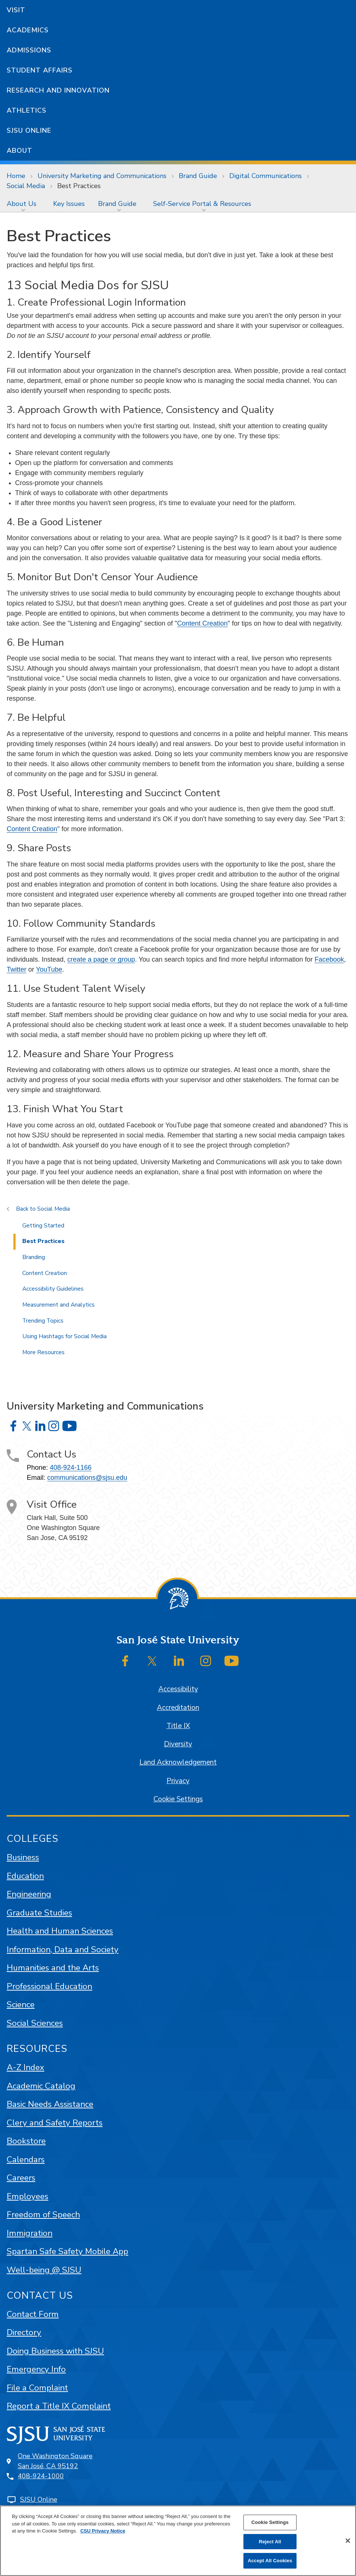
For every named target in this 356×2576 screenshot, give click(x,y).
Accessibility (178, 1689)
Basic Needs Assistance (50, 2104)
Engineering (29, 1894)
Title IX (178, 1726)
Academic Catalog (41, 2086)
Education (25, 1876)
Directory (24, 2332)
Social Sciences (35, 2023)
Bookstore (26, 2141)
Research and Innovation (58, 90)
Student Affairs (39, 70)
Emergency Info (36, 2369)
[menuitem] (23, 204)
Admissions (29, 50)
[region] (178, 2540)
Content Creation (202, 623)
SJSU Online (29, 130)
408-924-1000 (41, 2476)
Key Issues (69, 203)
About (19, 150)
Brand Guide (198, 175)
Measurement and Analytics (58, 1305)
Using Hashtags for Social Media (64, 1336)
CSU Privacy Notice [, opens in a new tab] (102, 2531)
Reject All (270, 2541)
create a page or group (101, 959)
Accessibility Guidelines (53, 1289)
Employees (27, 2196)
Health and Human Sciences (60, 1931)
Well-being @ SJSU (44, 2270)
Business (23, 1857)
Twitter (16, 969)
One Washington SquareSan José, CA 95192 (55, 2460)
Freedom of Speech (43, 2214)
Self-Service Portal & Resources (202, 203)
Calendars (26, 2159)
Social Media (26, 185)
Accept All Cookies (270, 2560)
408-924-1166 (70, 1467)
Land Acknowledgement (178, 1762)
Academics (28, 30)
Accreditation (178, 1708)
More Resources (43, 1352)
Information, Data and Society (63, 1949)
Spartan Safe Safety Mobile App (67, 2251)
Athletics (26, 110)
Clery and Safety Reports (55, 2122)
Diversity (178, 1744)
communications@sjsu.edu (87, 1477)
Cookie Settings (178, 1799)
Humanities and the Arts (53, 1967)
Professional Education (49, 1986)
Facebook (329, 959)
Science (21, 2004)
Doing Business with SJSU (55, 2351)
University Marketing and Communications (102, 175)
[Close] (348, 2541)
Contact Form (33, 2314)
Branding (33, 1257)
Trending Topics (43, 1321)
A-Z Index (25, 2067)
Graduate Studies (39, 1912)
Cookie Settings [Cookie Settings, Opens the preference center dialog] (269, 2522)
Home (16, 175)
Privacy (178, 1781)
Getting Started (43, 1225)
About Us (21, 203)
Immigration (29, 2233)
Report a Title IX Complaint (59, 2406)
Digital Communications (265, 175)
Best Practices (79, 185)
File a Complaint (37, 2387)
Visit (16, 10)
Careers (21, 2177)
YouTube (49, 969)
